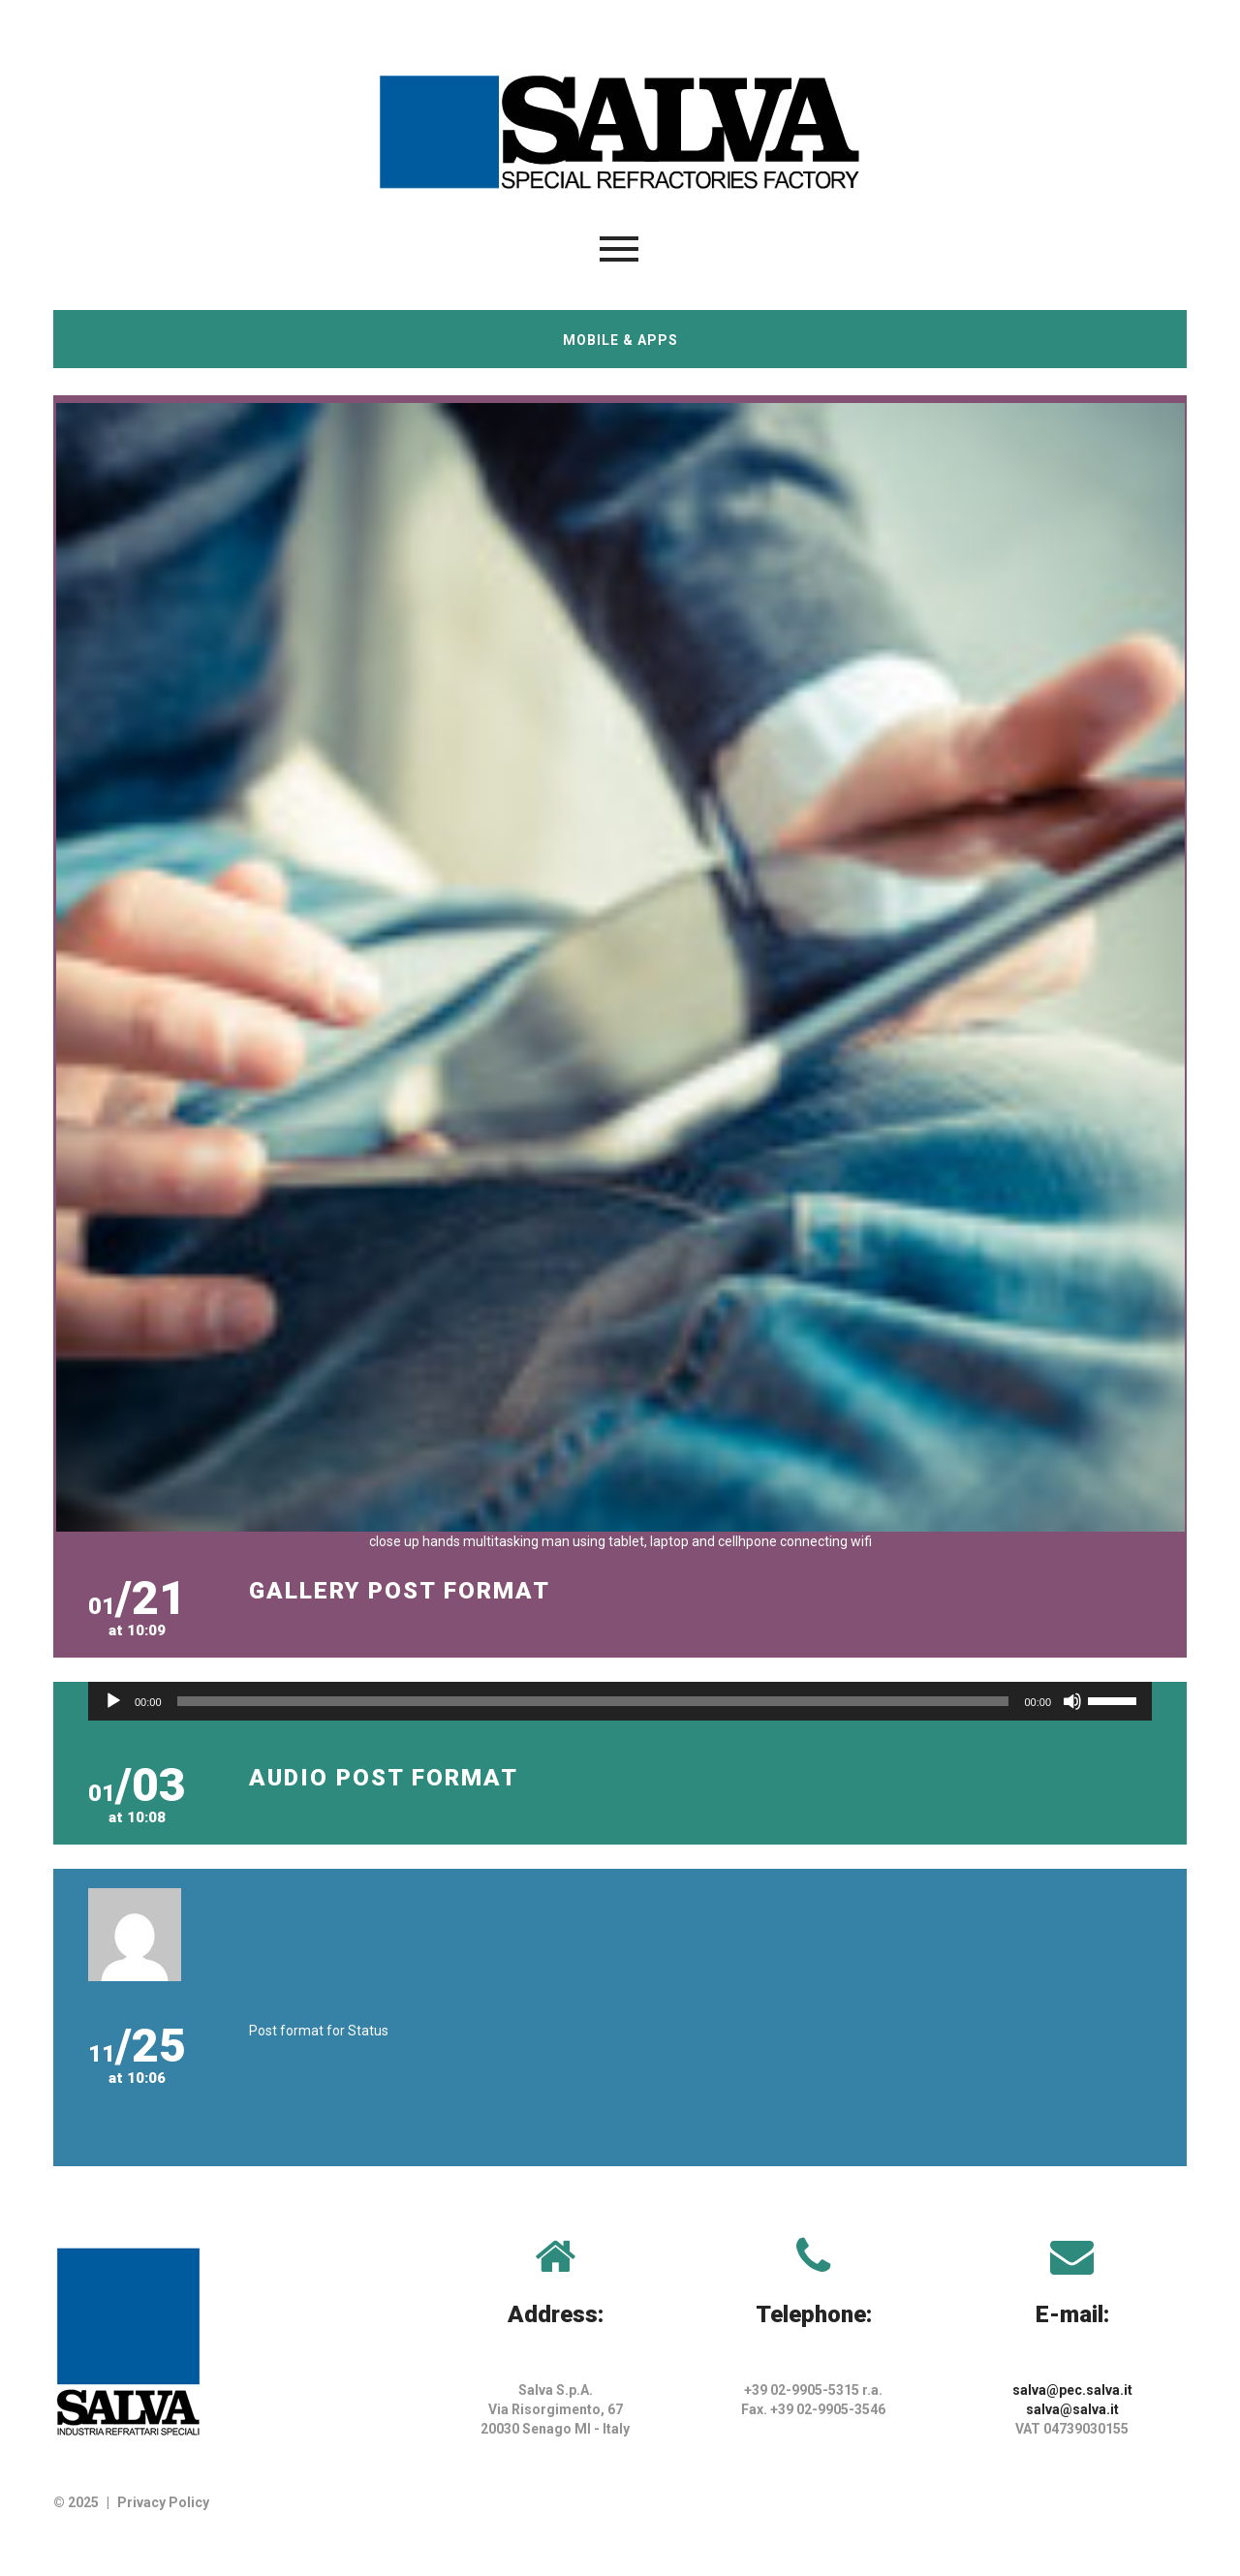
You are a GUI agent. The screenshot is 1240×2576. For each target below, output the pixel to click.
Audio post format (383, 1777)
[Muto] (1072, 1701)
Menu (619, 249)
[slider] (593, 1701)
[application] (620, 1701)
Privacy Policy (163, 2502)
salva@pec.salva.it (1072, 2390)
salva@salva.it (1072, 2409)
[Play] (113, 1701)
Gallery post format (399, 1590)
